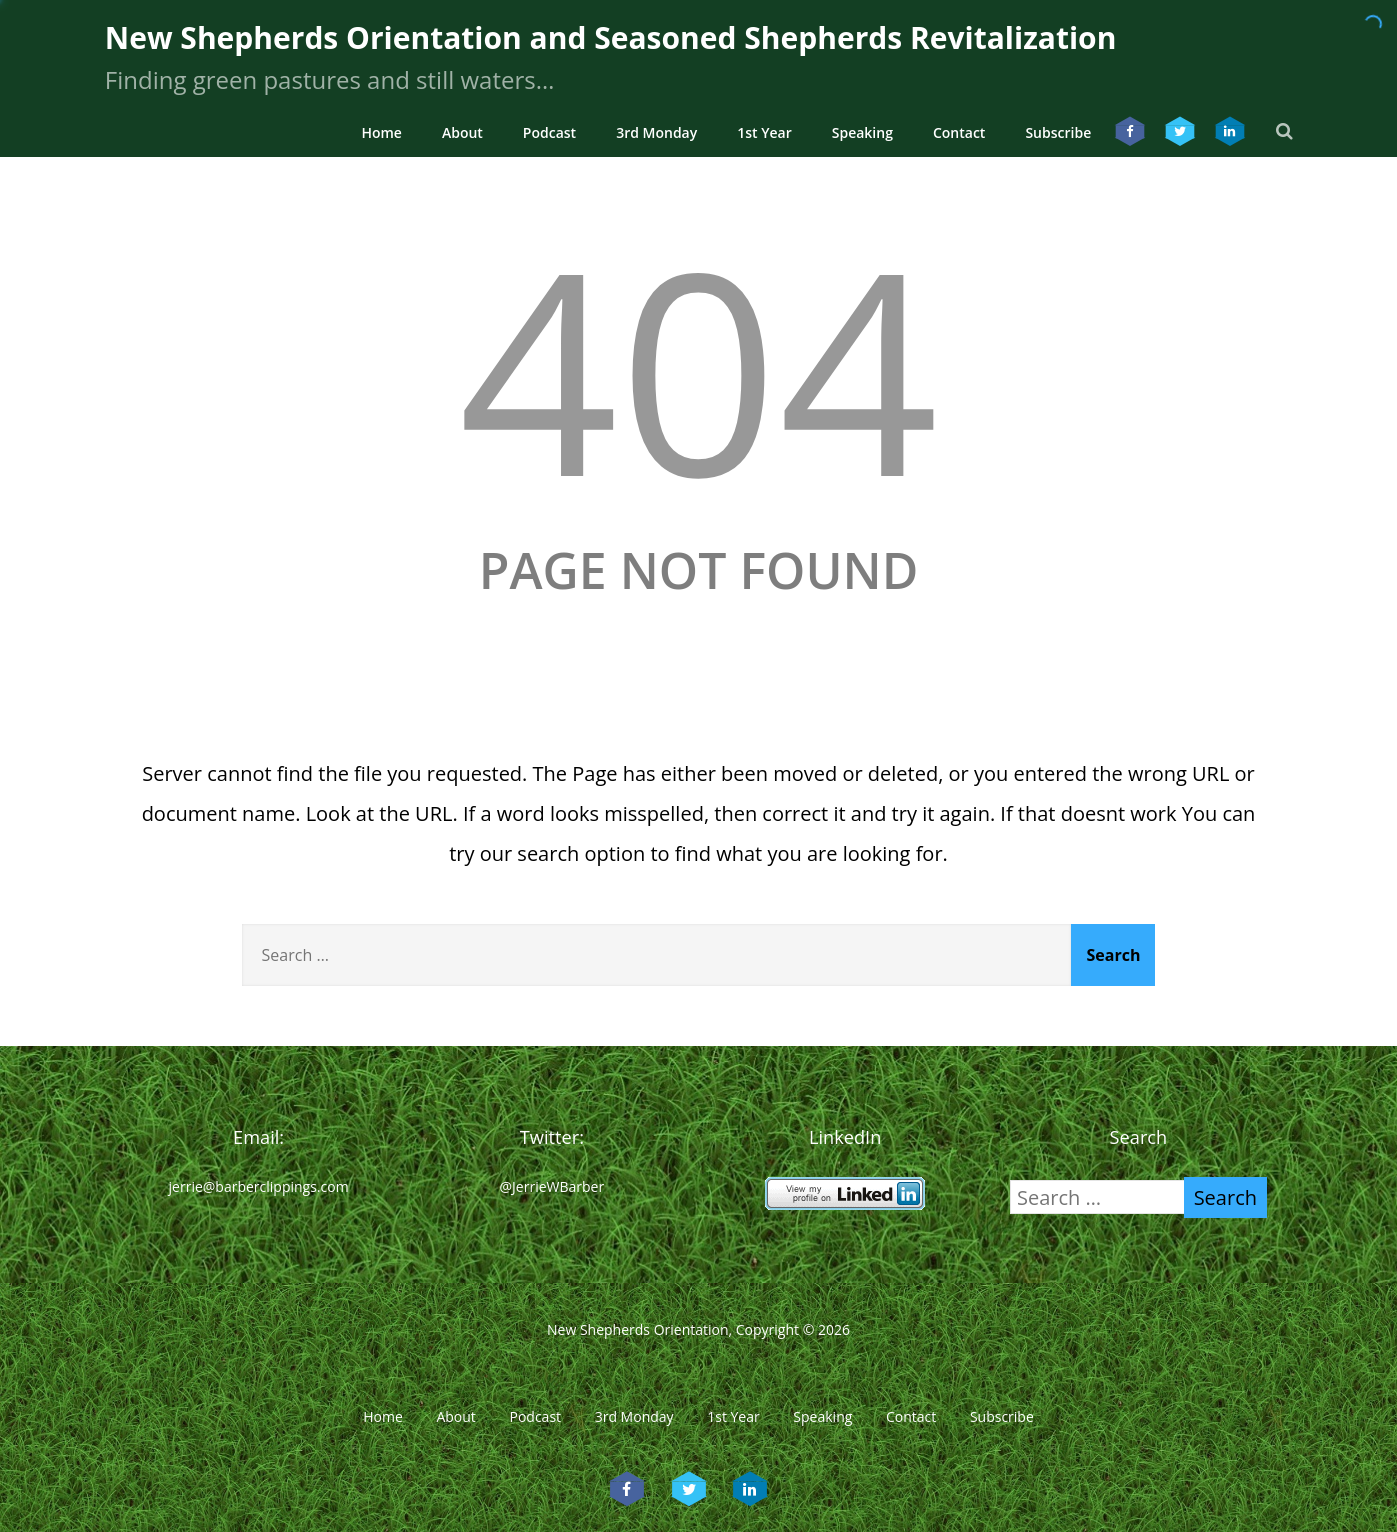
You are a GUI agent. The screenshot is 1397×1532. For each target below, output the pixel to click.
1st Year (764, 132)
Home (381, 132)
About (462, 132)
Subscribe (1058, 132)
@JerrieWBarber (552, 1186)
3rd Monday (656, 132)
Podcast (549, 132)
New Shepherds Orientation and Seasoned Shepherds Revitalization (611, 37)
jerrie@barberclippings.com (259, 1186)
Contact (959, 132)
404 (698, 367)
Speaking (862, 132)
